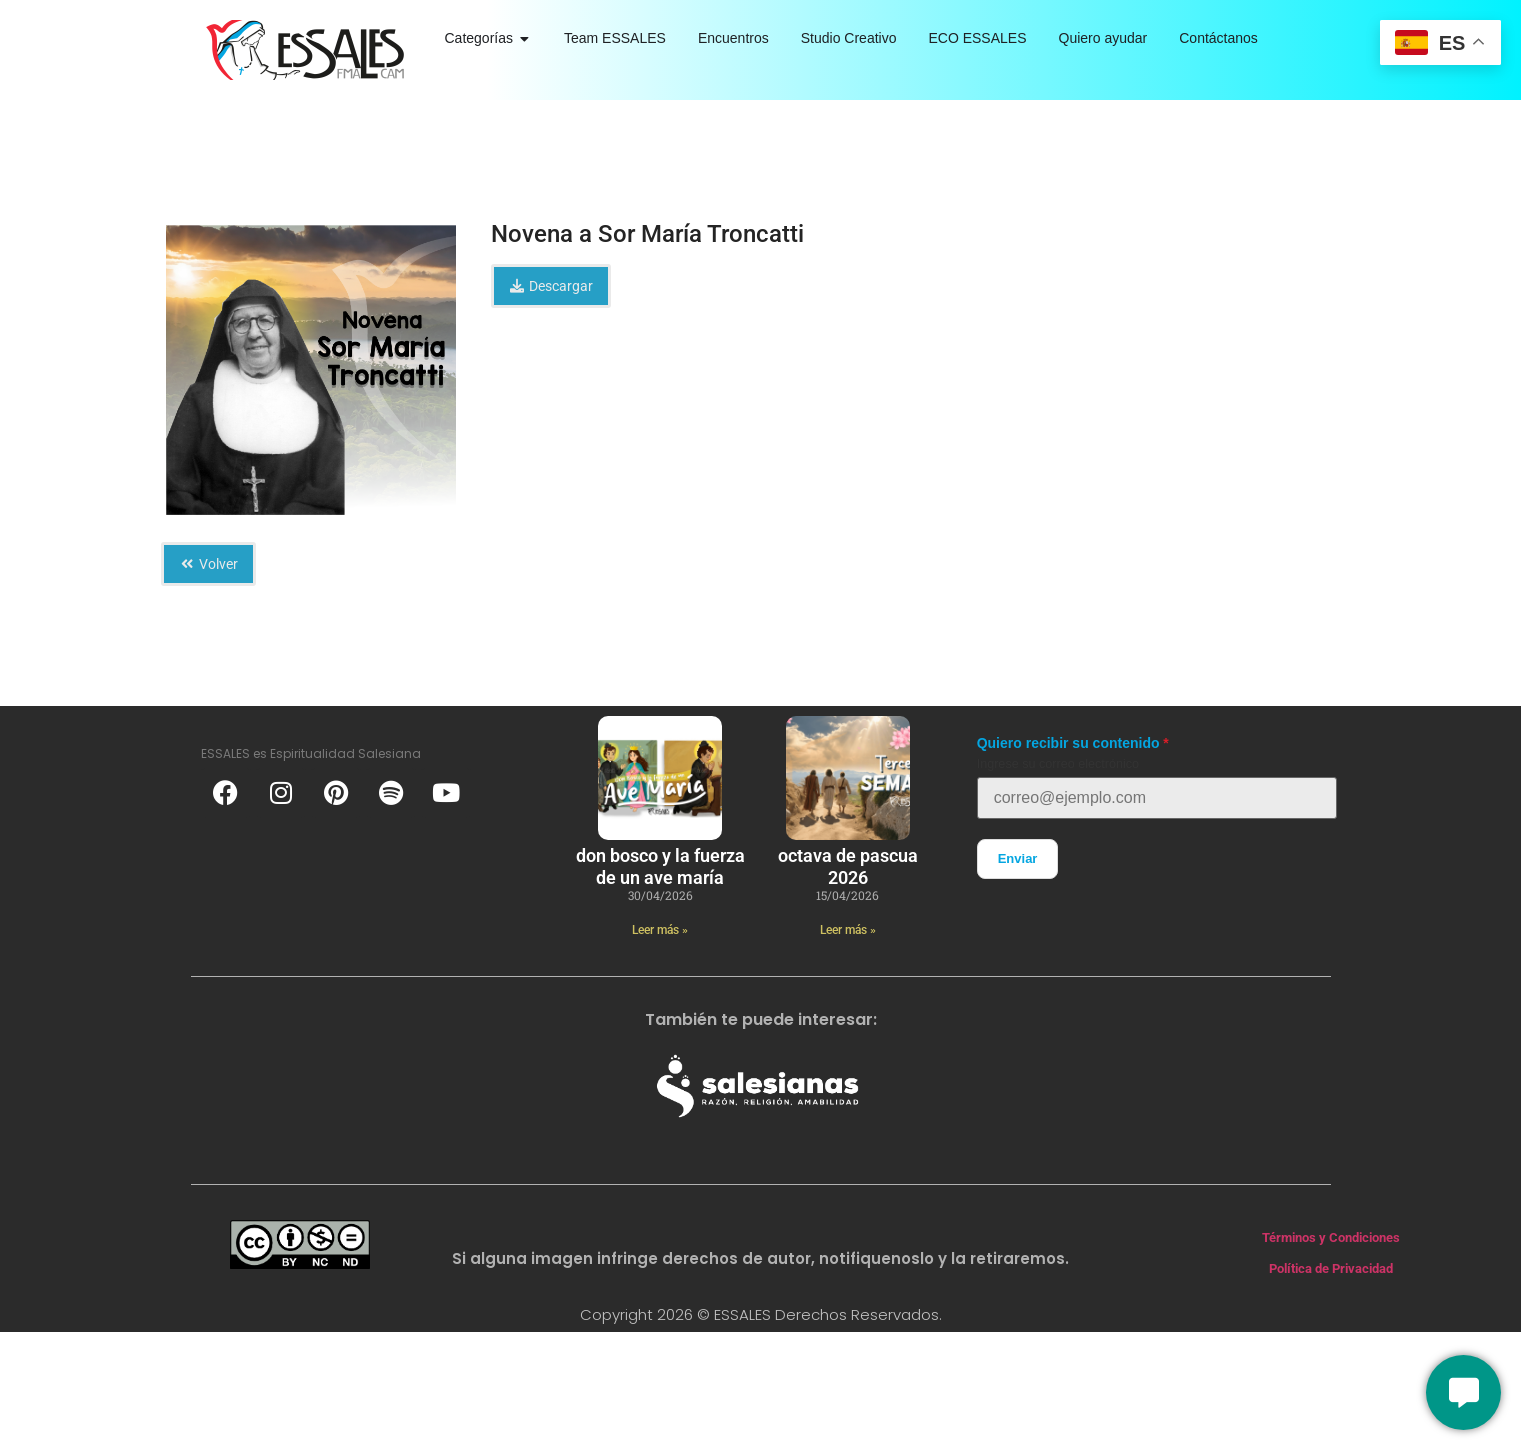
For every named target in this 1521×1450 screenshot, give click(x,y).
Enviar (1018, 858)
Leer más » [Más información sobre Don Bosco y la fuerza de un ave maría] (660, 930)
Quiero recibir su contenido (1068, 743)
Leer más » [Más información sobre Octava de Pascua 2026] (848, 930)
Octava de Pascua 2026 (848, 866)
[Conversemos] (1463, 1392)
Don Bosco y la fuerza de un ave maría (660, 866)
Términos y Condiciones (1331, 1237)
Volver (209, 564)
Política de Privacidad (1331, 1268)
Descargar (551, 286)
